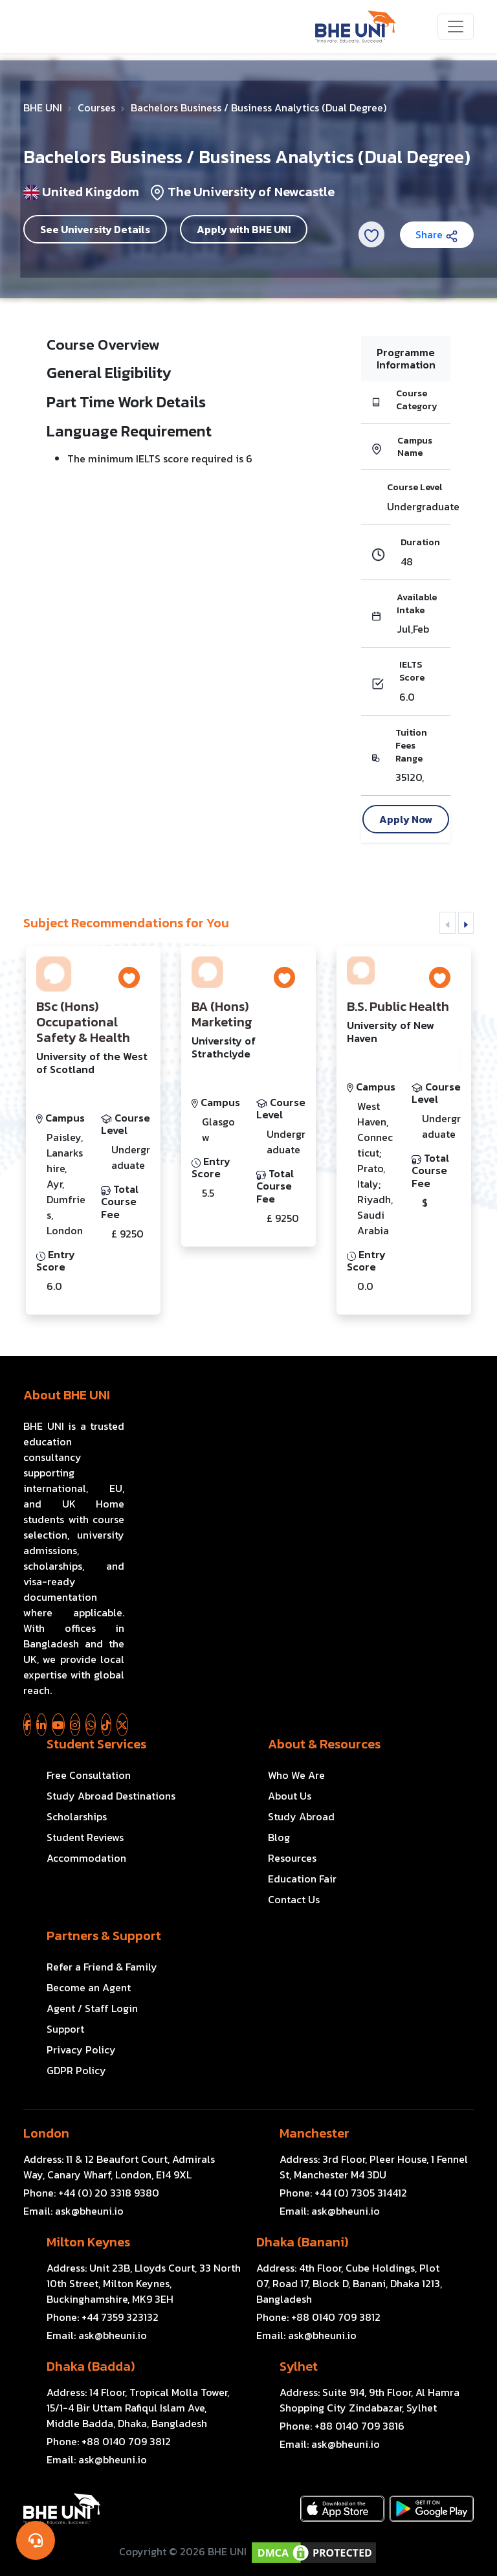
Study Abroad (301, 1816)
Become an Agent (89, 1987)
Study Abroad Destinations (111, 1795)
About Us (289, 1795)
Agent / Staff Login (92, 2008)
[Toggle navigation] (455, 27)
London (46, 2133)
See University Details (95, 229)
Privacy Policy (81, 2049)
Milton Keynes (88, 2242)
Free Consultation (89, 1775)
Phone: (91, 2192)
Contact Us (294, 1899)
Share (436, 234)
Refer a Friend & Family (102, 1966)
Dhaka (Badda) (91, 2366)
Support (65, 2029)
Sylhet (299, 2366)
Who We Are (296, 1775)
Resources (292, 1858)
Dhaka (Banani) (302, 2242)
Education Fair (302, 1878)
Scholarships (77, 1816)
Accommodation (86, 1858)
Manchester (314, 2133)
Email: (73, 2211)
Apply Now (405, 819)
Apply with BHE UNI (244, 229)
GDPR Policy (76, 2070)
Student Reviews (85, 1837)
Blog (279, 1837)
